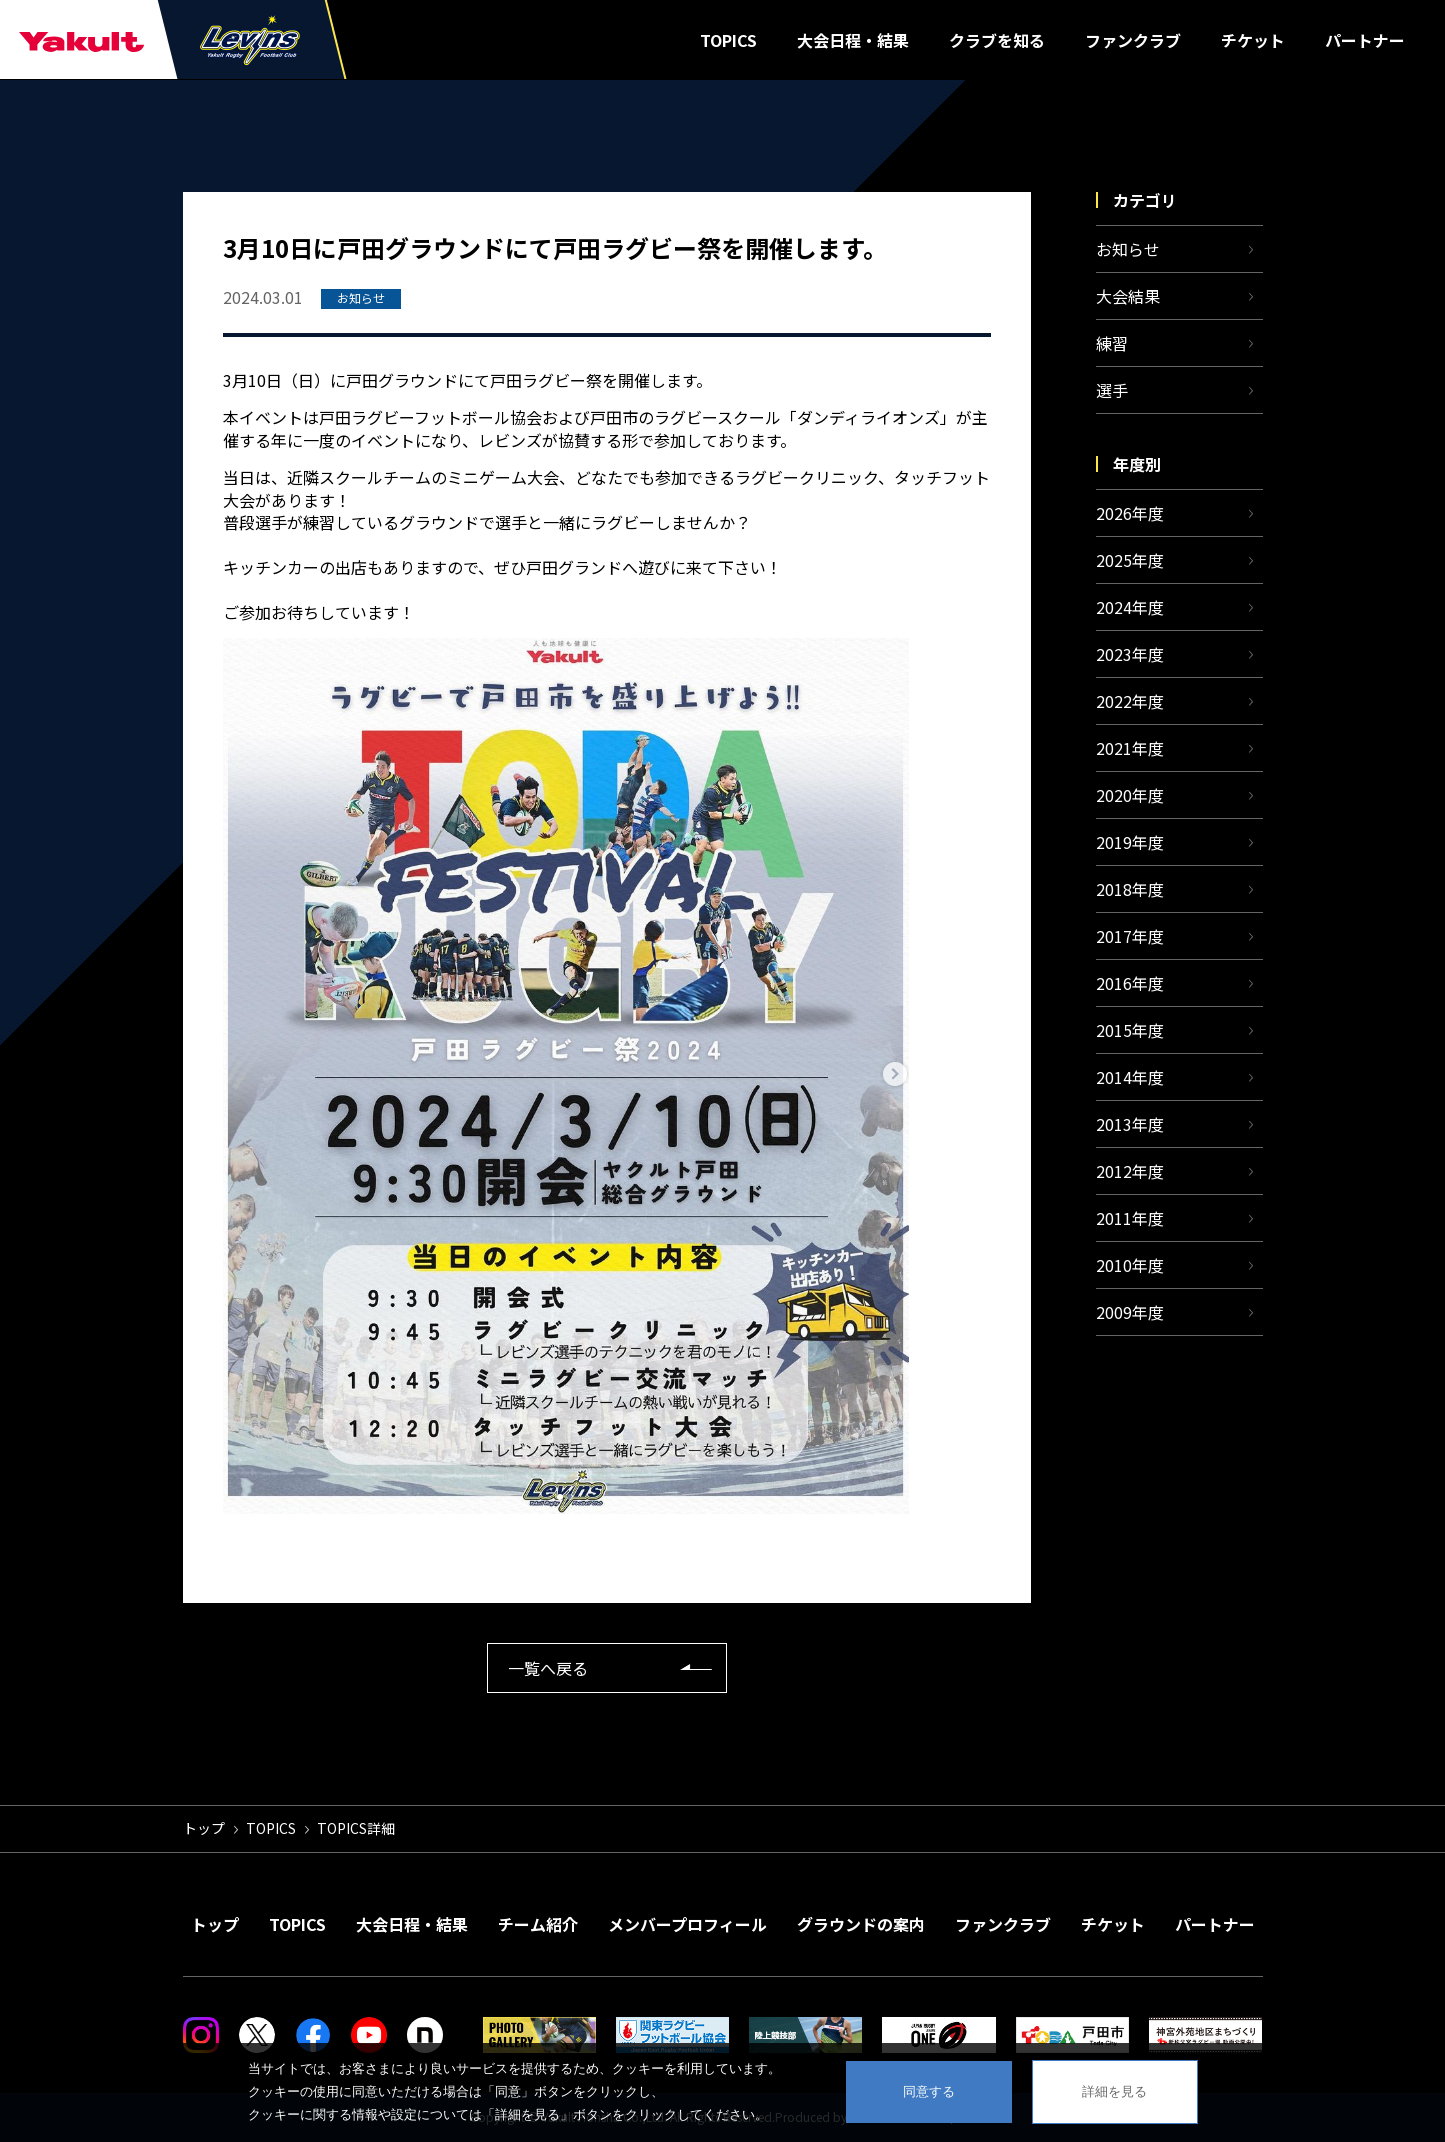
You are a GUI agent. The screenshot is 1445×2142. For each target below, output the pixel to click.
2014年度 (1130, 1077)
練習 (1112, 343)
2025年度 (1130, 560)
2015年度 (1130, 1030)
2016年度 (1130, 983)
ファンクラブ (1133, 40)
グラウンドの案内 (861, 1924)
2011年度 (1130, 1218)
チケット (1253, 40)
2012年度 (1130, 1171)
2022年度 (1130, 701)
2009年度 (1130, 1312)
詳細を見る (1114, 2091)
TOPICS (728, 40)
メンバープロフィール (687, 1924)
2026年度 (1130, 513)
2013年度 (1130, 1124)
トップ (204, 1828)
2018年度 (1130, 889)
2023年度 (1130, 654)
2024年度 (1130, 607)
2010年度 (1130, 1265)
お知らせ (1128, 249)
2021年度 (1130, 748)
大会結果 (1128, 296)
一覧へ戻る (548, 1668)
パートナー (1365, 40)
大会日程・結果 (853, 40)
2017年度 (1130, 936)
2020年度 (1130, 795)
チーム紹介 (538, 1924)
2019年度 (1130, 842)
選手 (1112, 390)
